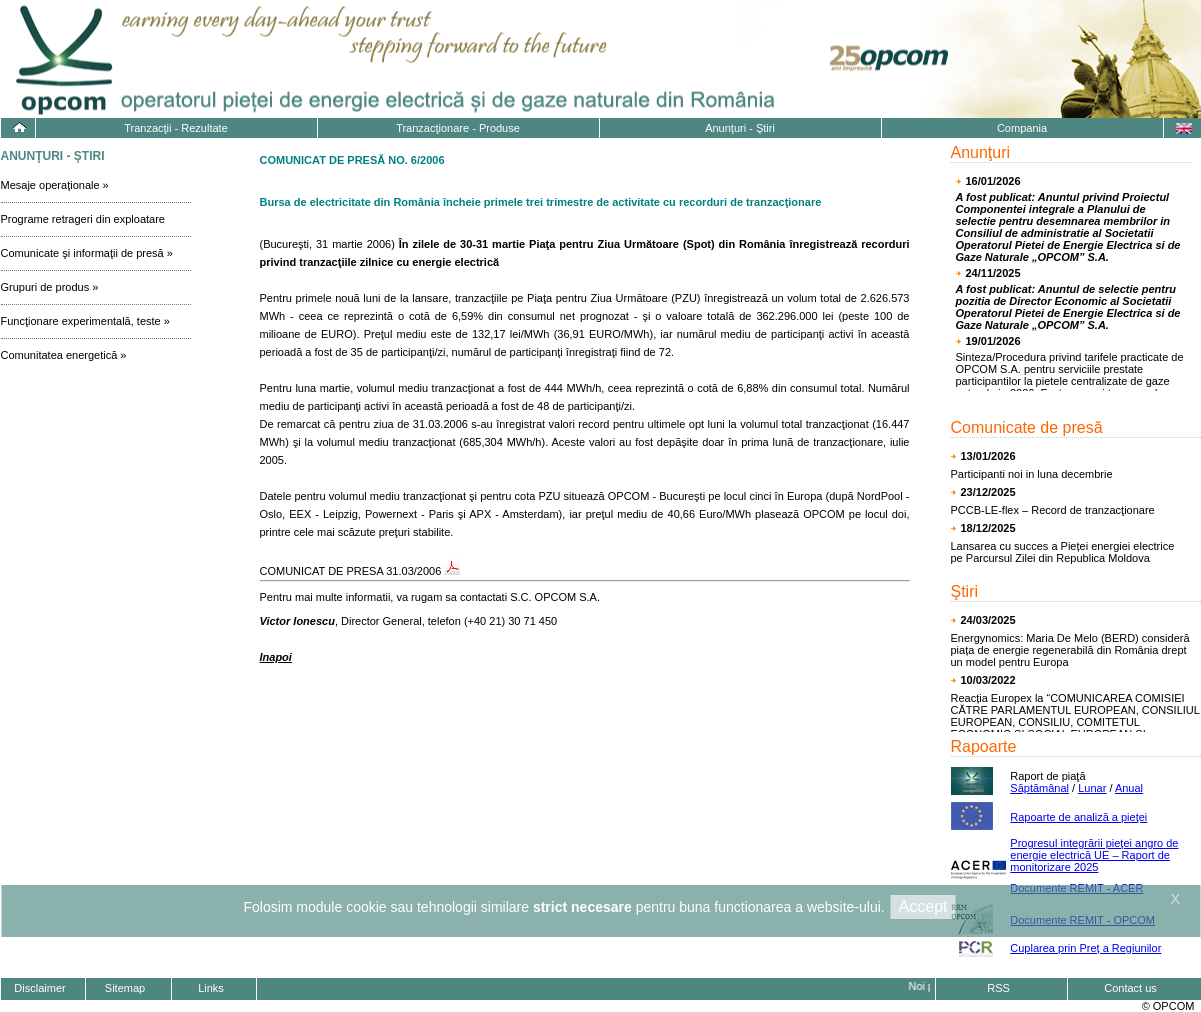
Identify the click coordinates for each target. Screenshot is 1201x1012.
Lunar (1092, 788)
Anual (1129, 788)
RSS (998, 988)
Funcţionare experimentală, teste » (85, 321)
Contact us (1130, 988)
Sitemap (125, 988)
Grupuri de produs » (50, 287)
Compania (1022, 128)
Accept (923, 906)
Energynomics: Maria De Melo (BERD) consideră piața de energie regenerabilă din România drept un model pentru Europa (1070, 650)
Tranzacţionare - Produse (458, 128)
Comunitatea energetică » (64, 355)
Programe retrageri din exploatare (83, 219)
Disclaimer (39, 988)
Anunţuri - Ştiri (740, 128)
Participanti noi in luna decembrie (1032, 474)
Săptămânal (1039, 788)
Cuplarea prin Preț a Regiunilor (1085, 948)
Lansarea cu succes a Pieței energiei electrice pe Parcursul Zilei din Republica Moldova (1063, 552)
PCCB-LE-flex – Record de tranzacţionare (1053, 510)
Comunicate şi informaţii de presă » (87, 253)
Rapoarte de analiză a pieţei (1078, 817)
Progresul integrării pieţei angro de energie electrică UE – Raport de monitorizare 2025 (1094, 855)
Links (211, 988)
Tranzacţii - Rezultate (176, 128)
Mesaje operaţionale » (55, 185)
